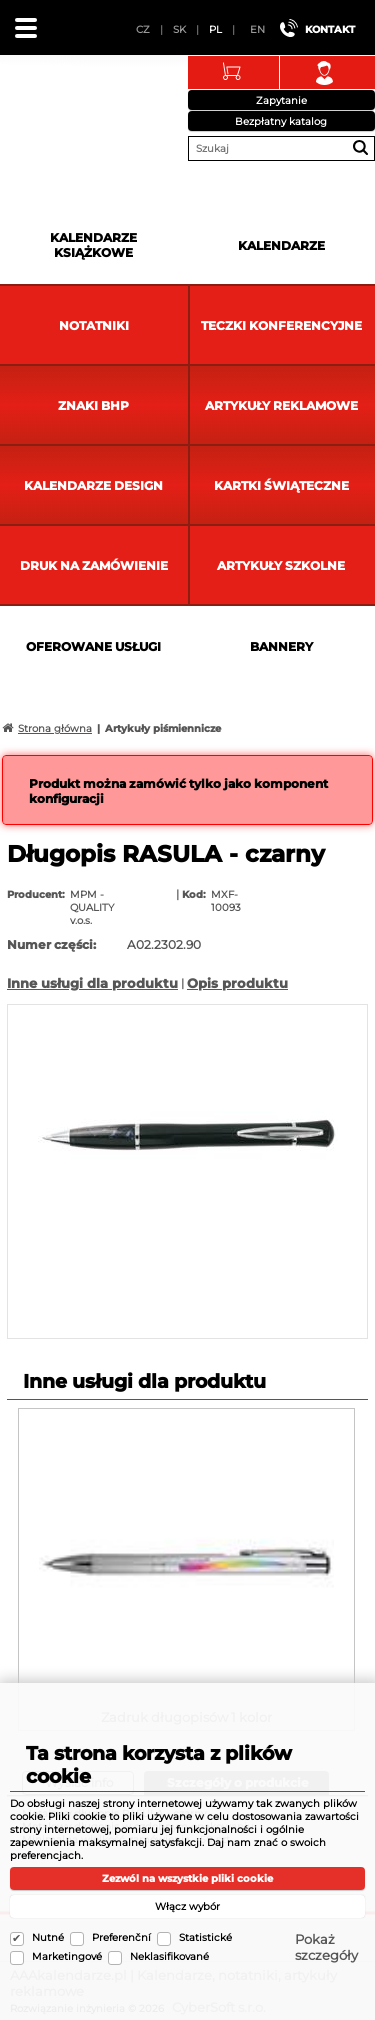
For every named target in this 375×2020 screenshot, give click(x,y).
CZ (143, 29)
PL (215, 29)
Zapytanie (281, 100)
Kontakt (330, 29)
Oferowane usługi (93, 646)
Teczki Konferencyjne (281, 325)
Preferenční (121, 1937)
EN (257, 29)
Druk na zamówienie (94, 565)
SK (179, 29)
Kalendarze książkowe (93, 245)
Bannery (281, 646)
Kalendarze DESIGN (93, 485)
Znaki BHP (93, 405)
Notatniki (94, 325)
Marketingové (67, 1956)
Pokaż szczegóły (326, 1947)
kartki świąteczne (281, 485)
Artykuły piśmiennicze (163, 728)
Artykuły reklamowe (281, 405)
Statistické (205, 1937)
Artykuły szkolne (281, 565)
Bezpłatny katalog (281, 121)
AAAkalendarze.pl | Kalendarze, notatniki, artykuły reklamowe (41, 104)
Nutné (48, 1937)
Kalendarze (281, 245)
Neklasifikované (169, 1956)
